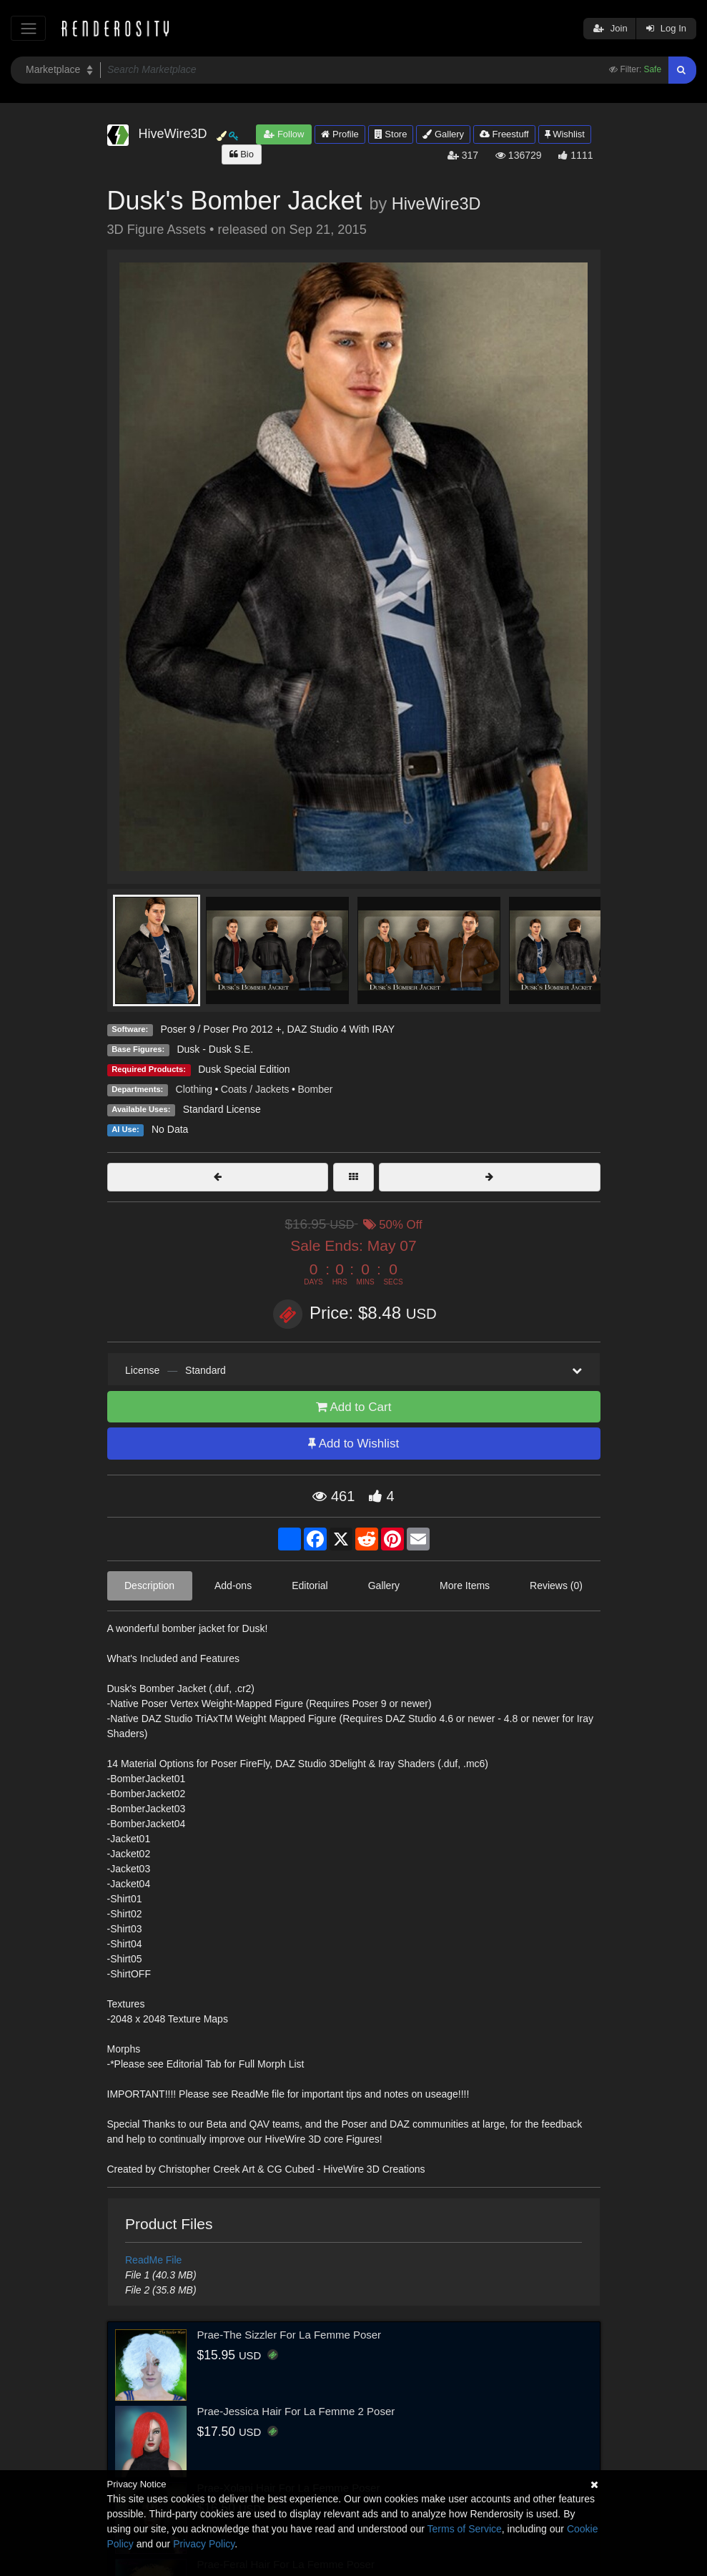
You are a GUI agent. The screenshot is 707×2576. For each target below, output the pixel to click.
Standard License (222, 1109)
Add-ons (233, 1585)
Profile (339, 134)
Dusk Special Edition (244, 1069)
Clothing (194, 1089)
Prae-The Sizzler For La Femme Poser (289, 2335)
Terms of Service (464, 2529)
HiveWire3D (436, 204)
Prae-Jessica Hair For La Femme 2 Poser (296, 2411)
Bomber (314, 1089)
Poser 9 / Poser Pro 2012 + (220, 1029)
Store (391, 134)
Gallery (443, 134)
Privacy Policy (203, 2544)
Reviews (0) (556, 1585)
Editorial (310, 1585)
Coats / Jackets (255, 1089)
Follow (284, 134)
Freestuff (504, 134)
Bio (241, 154)
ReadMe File (153, 2260)
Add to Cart (354, 1407)
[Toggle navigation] (28, 28)
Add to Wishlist (353, 1443)
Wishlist (565, 134)
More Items (465, 1585)
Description (149, 1585)
